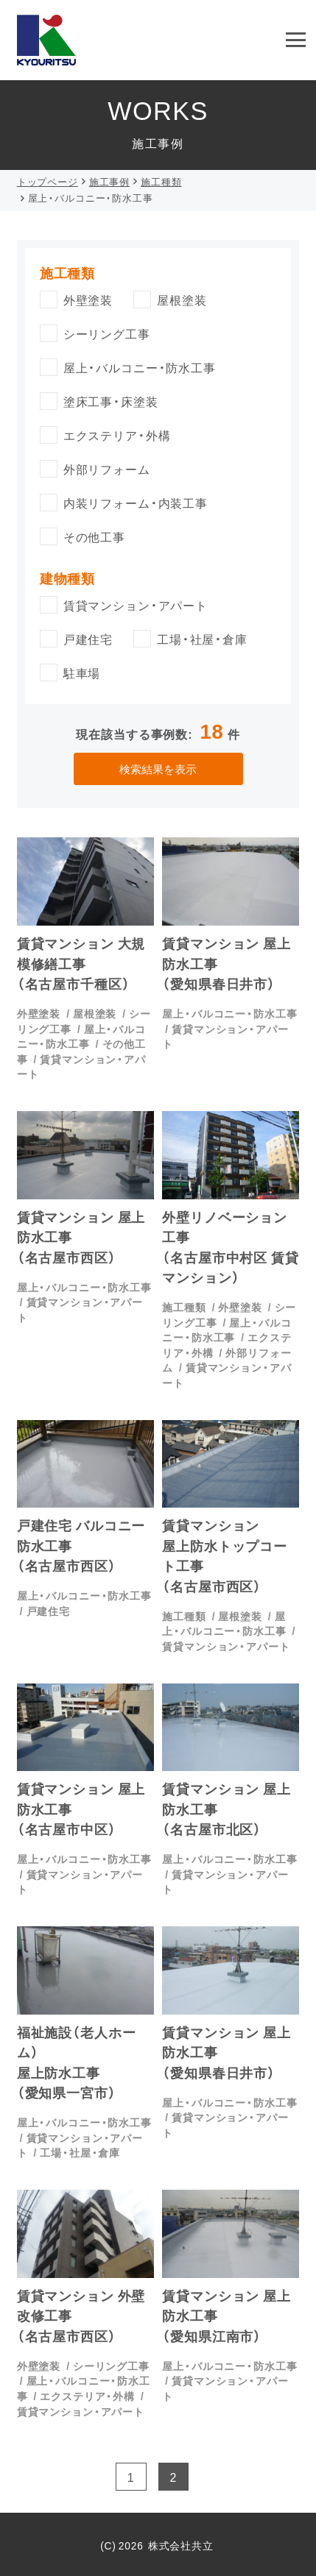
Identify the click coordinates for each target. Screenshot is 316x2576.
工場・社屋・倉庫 (80, 2152)
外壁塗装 (38, 1013)
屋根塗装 (94, 1013)
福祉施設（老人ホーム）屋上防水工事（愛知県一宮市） (76, 2062)
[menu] (296, 40)
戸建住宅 (48, 1610)
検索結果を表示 (158, 769)
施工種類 (184, 1306)
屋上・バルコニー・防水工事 (81, 1036)
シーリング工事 (111, 2365)
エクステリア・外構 (87, 2395)
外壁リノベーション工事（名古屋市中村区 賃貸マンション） (230, 1247)
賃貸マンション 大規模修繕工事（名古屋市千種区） (81, 963)
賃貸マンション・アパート (225, 1036)
